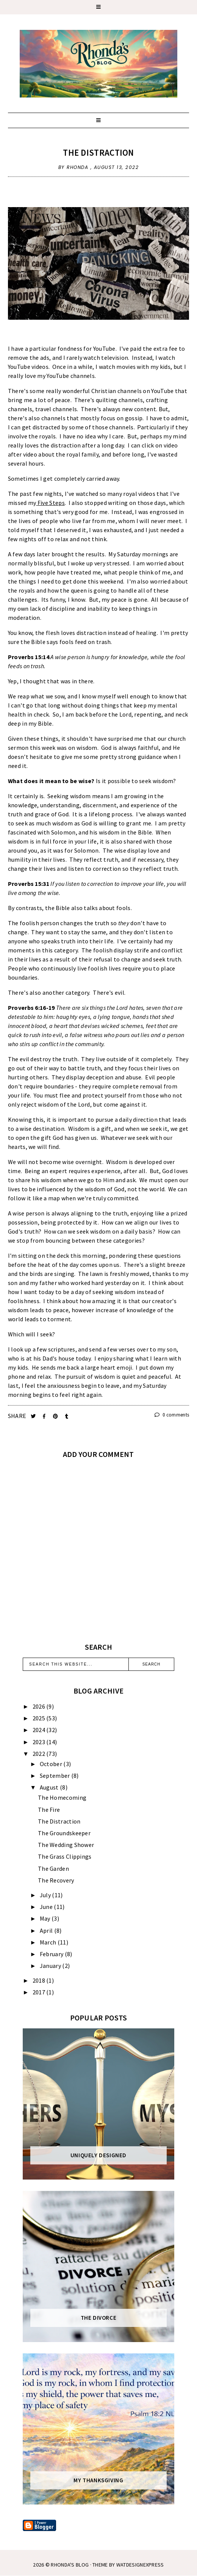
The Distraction (98, 152)
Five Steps (51, 502)
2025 (40, 1718)
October (51, 1764)
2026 (40, 1706)
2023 (40, 1742)
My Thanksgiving (98, 2480)
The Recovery (56, 1880)
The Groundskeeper (64, 1833)
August (50, 1787)
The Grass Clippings (65, 1856)
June (47, 1906)
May (46, 1918)
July (46, 1895)
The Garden (53, 1868)
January (51, 1965)
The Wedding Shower (66, 1844)
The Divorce (99, 2317)
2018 (40, 1980)
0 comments (172, 1415)
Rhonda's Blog (70, 2564)
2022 (40, 1753)
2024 (40, 1730)
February (52, 1954)
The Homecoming (62, 1797)
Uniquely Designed (98, 2155)
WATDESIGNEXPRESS (140, 2564)
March (49, 1942)
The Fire (49, 1809)
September (55, 1775)
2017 (40, 1992)
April (47, 1930)
